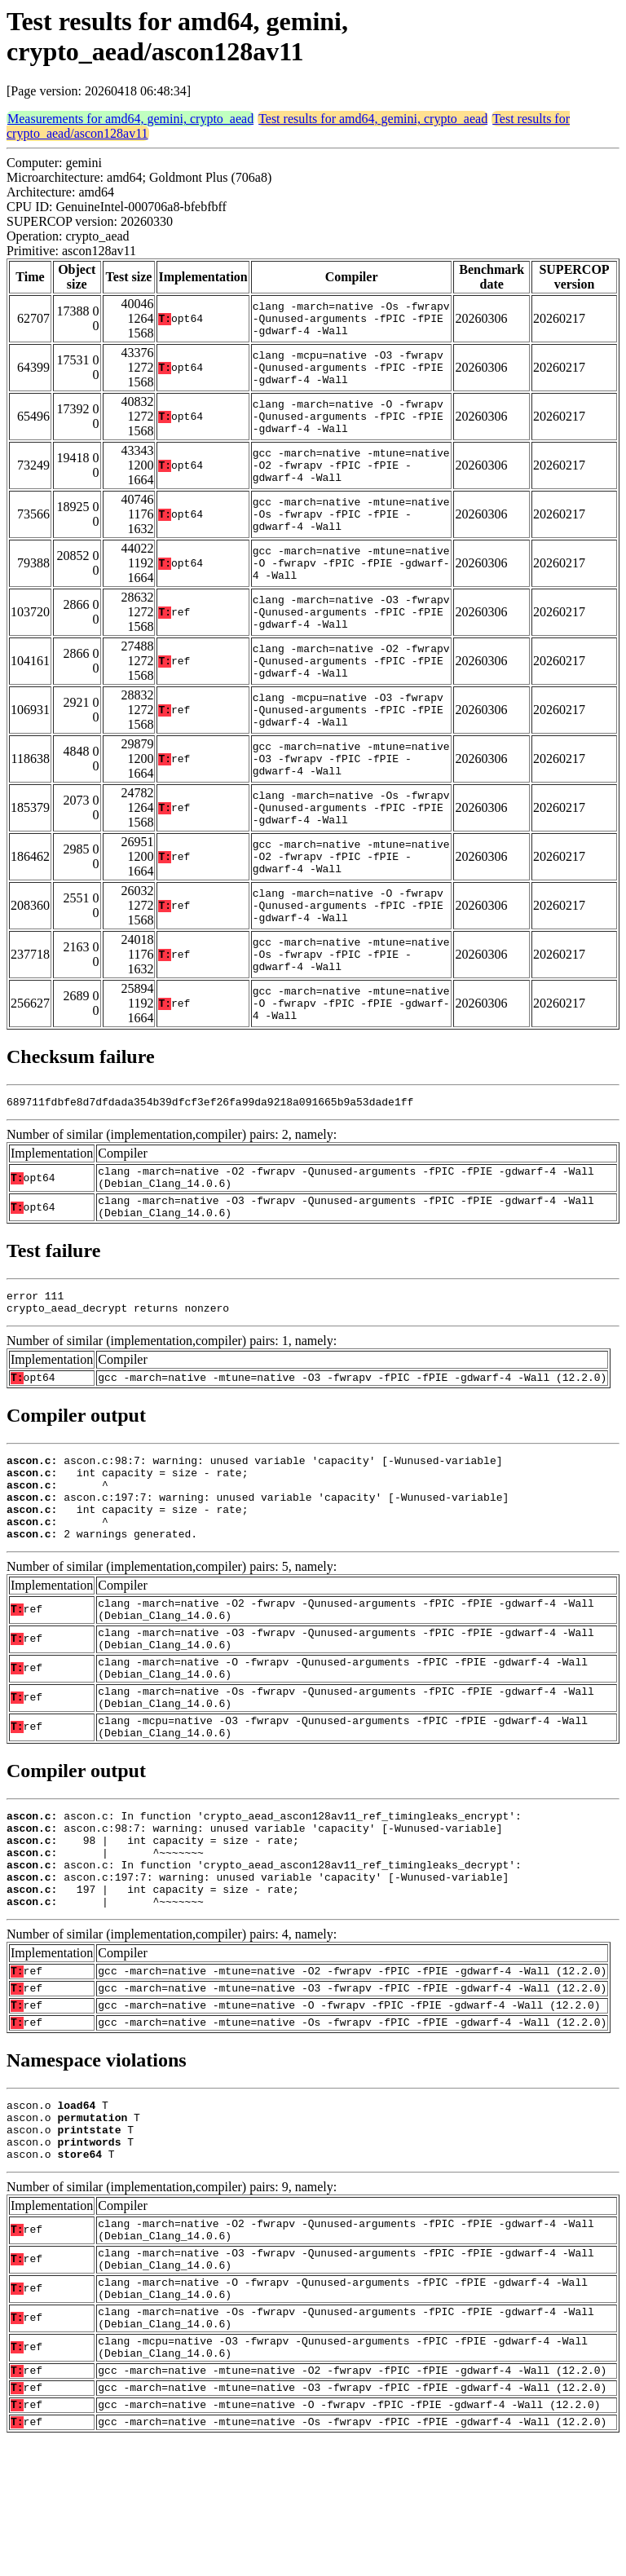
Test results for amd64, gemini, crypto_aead (372, 119)
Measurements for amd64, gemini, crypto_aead (130, 119)
